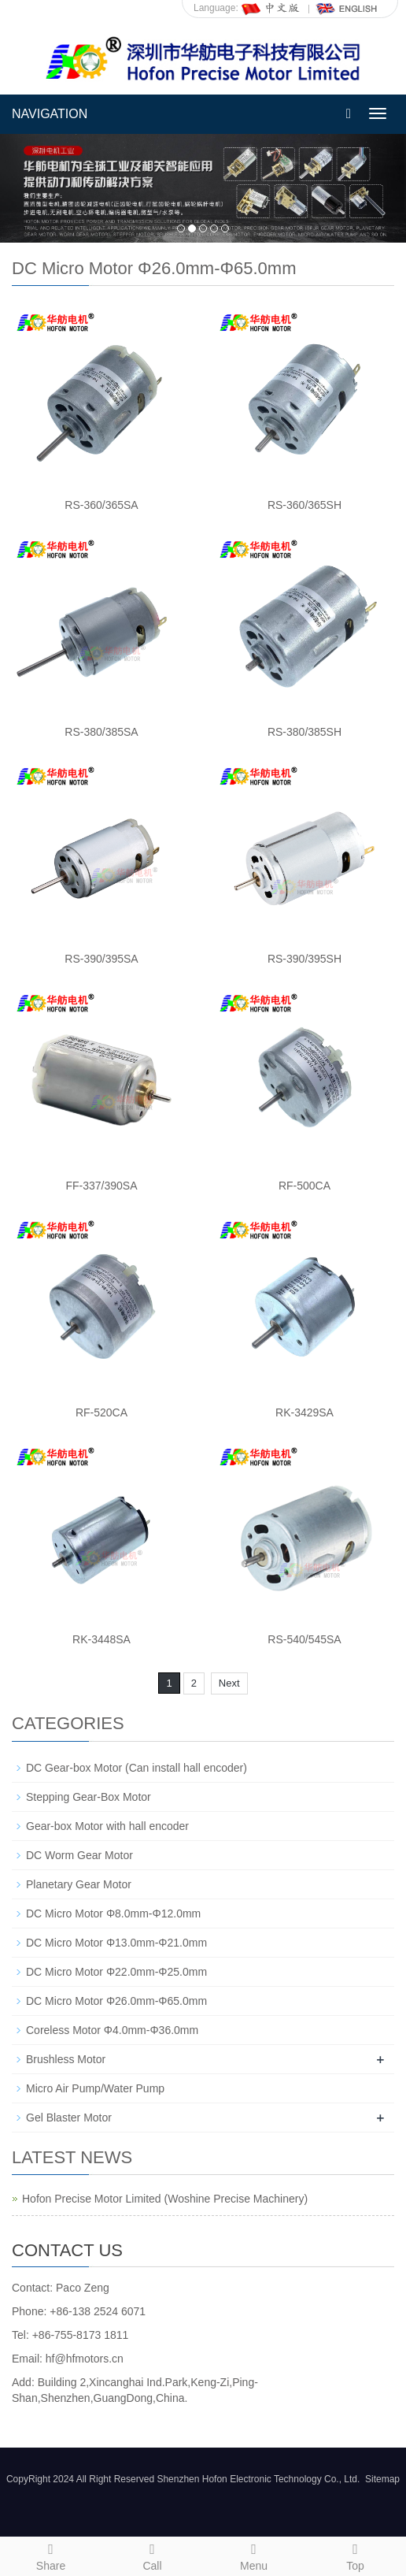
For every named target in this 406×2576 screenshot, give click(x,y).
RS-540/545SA (304, 1639)
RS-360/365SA (101, 505)
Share (51, 2554)
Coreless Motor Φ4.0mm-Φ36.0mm (112, 2030)
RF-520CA (101, 1412)
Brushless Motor (65, 2059)
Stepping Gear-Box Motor (88, 1797)
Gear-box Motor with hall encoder (107, 1826)
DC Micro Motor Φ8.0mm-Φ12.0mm (113, 1913)
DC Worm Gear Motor (79, 1855)
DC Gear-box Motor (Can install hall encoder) (136, 1767)
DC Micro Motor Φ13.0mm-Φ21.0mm (116, 1942)
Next (229, 1683)
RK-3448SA (101, 1639)
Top (355, 2554)
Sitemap (382, 2479)
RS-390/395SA (101, 958)
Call (152, 2554)
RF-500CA (304, 1185)
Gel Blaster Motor (69, 2117)
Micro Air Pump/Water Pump (95, 2088)
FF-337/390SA (101, 1185)
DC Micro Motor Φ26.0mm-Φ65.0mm (116, 2001)
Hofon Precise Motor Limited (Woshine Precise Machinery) (165, 2198)
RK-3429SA (304, 1412)
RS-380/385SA (101, 732)
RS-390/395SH (304, 958)
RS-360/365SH (304, 505)
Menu (253, 2554)
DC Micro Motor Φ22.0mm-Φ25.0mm (116, 1971)
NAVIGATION (49, 114)
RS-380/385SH (304, 732)
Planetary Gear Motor (78, 1884)
